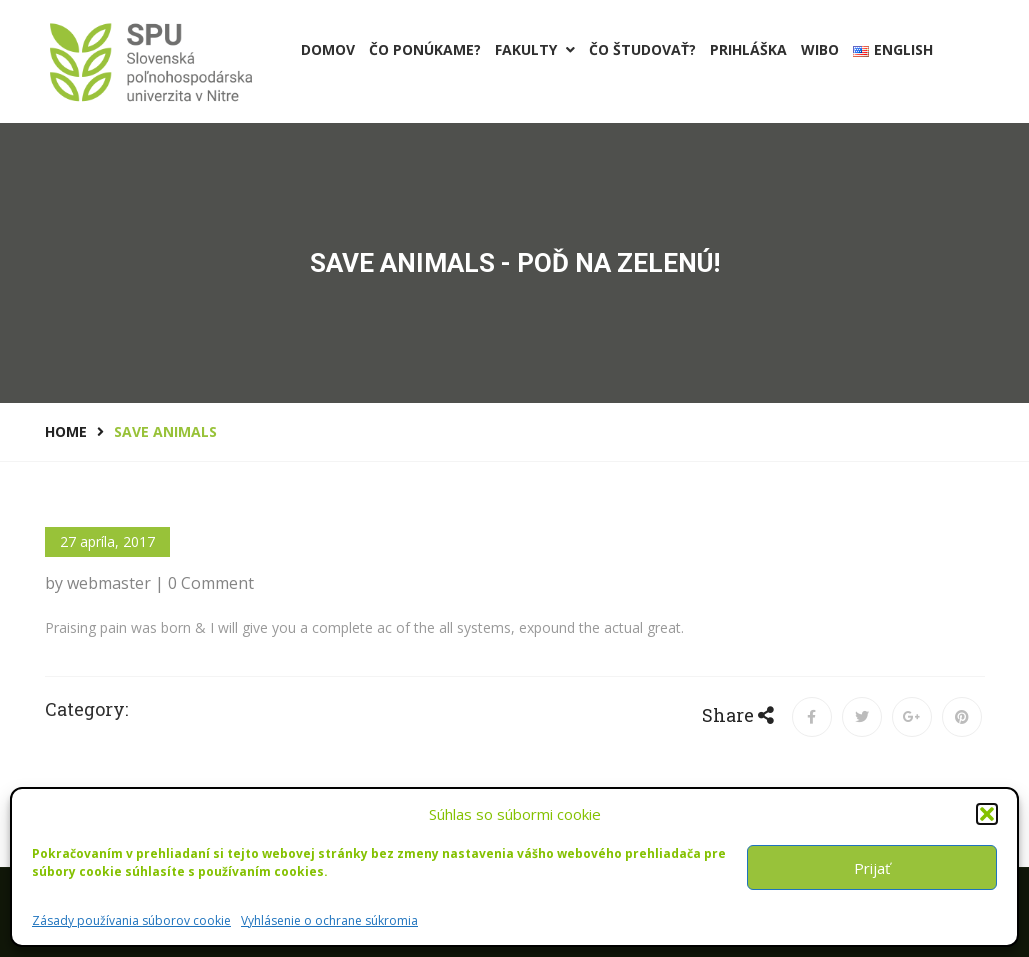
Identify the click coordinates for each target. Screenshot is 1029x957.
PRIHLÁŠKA (748, 49)
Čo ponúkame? (425, 49)
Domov (328, 49)
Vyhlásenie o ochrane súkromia (329, 920)
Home (66, 431)
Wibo (820, 49)
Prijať (872, 868)
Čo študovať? (642, 49)
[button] (987, 814)
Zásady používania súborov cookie (131, 920)
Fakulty (535, 49)
